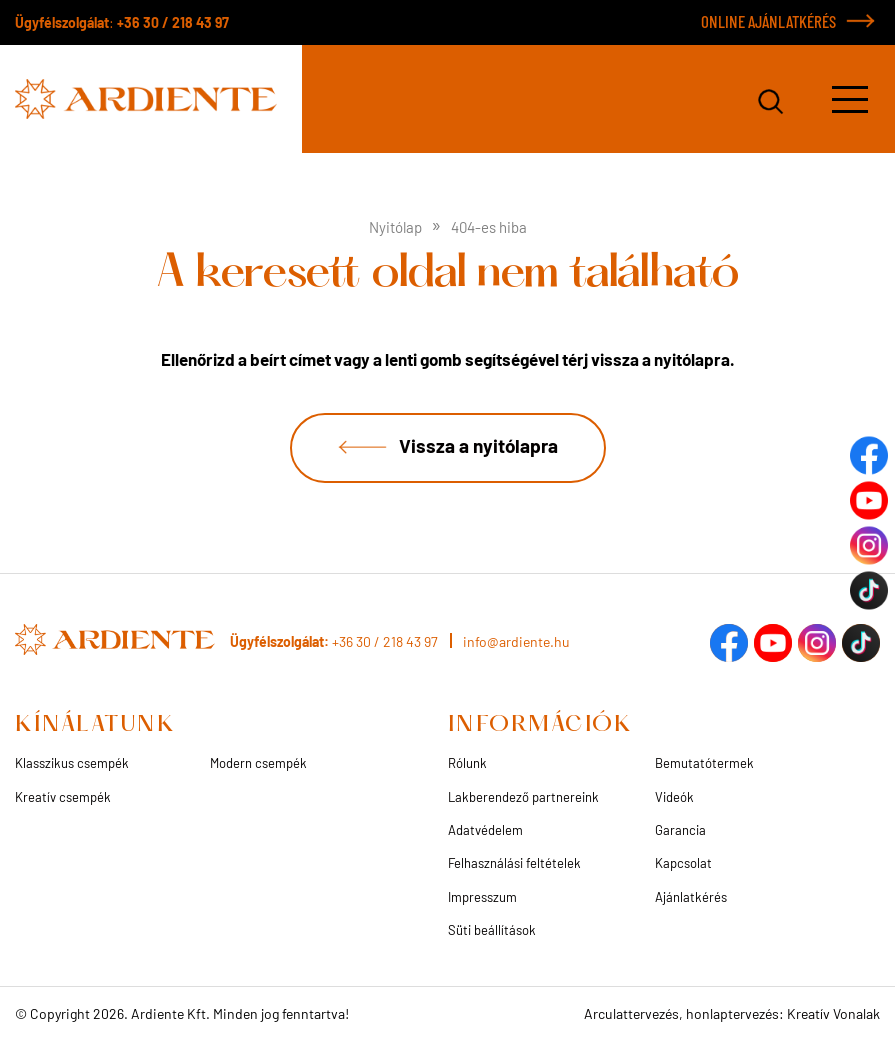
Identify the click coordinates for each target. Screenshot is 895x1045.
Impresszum (482, 897)
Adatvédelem (485, 830)
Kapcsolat (683, 863)
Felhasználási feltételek (514, 863)
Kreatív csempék (63, 797)
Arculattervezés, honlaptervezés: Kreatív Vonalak (732, 1013)
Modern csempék (258, 763)
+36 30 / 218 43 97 (173, 22)
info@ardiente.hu (516, 641)
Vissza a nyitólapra (478, 445)
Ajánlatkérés (691, 897)
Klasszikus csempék (72, 763)
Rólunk (467, 763)
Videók (674, 797)
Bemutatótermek (704, 763)
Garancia (680, 830)
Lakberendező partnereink (523, 797)
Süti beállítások (492, 930)
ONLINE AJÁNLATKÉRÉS (768, 21)
